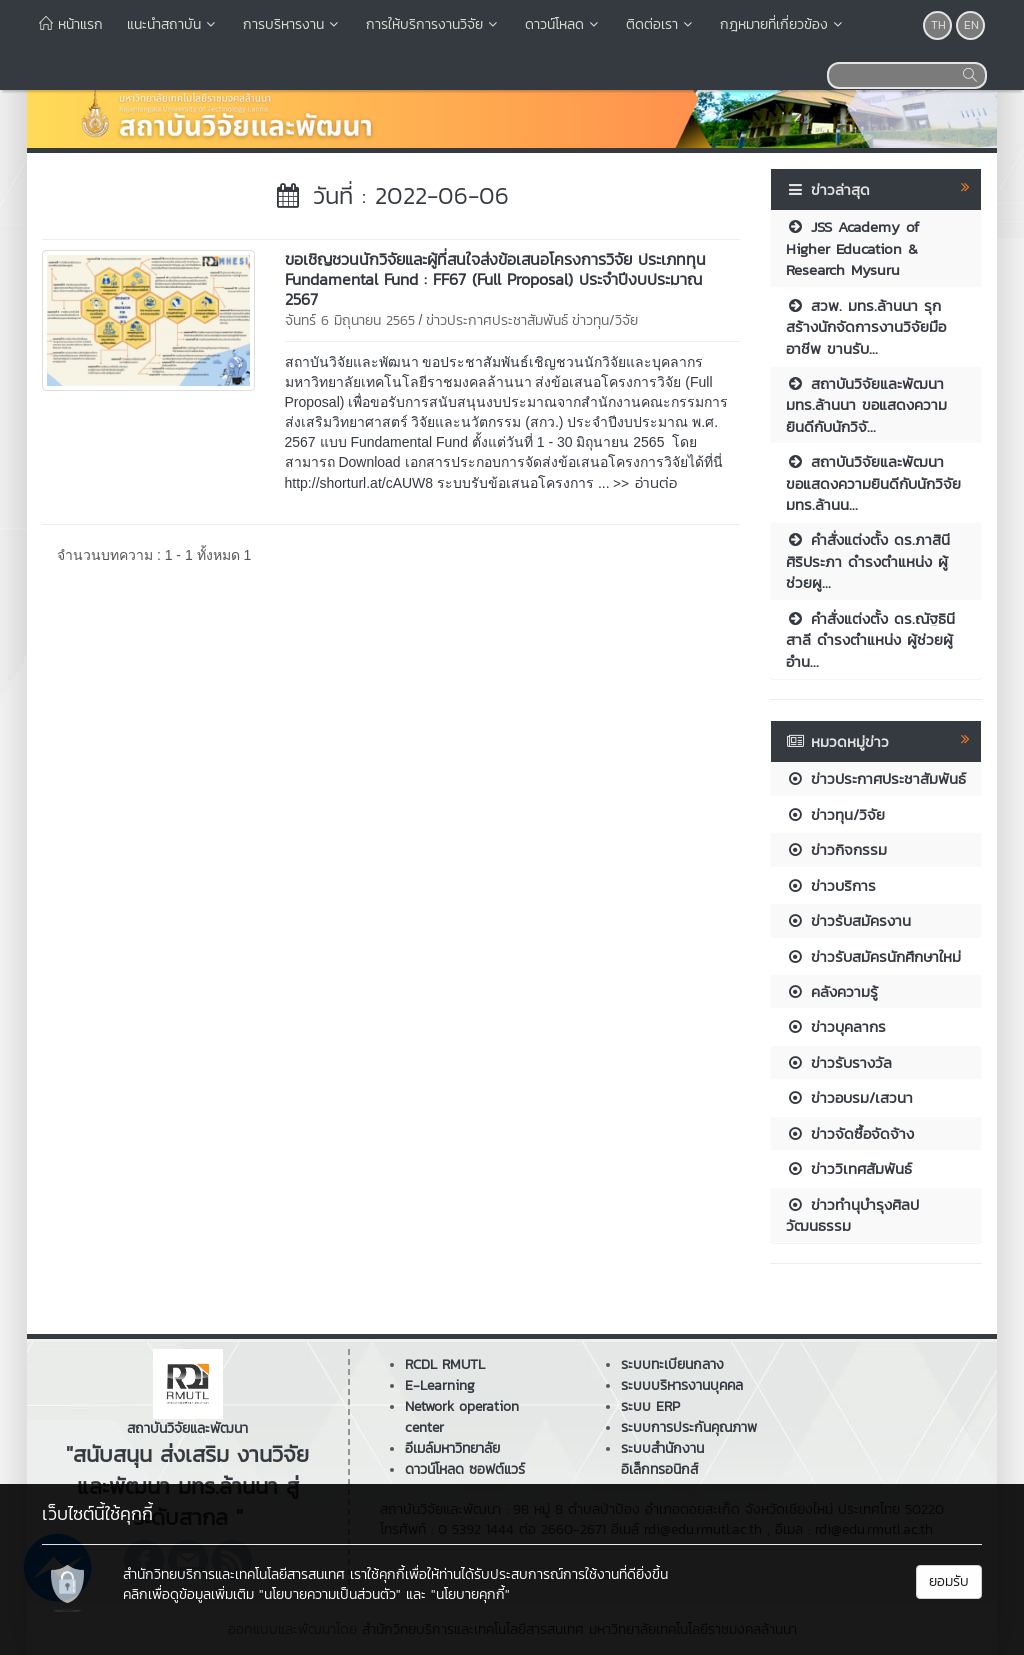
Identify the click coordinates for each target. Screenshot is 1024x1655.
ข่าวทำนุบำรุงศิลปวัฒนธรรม (852, 1215)
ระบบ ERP (650, 1406)
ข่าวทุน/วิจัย (605, 320)
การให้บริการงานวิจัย (433, 24)
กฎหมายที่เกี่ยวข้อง (783, 24)
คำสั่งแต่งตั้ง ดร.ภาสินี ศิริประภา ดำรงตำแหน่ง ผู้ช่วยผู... (868, 561)
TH (938, 25)
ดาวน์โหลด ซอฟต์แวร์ (465, 1469)
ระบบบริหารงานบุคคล (682, 1385)
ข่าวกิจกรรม (836, 849)
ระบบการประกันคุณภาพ (689, 1427)
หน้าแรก (71, 24)
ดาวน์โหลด (563, 24)
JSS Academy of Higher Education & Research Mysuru (852, 248)
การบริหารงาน (292, 24)
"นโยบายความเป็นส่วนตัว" (330, 1594)
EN (971, 25)
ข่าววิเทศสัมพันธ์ (849, 1168)
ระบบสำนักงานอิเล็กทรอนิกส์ (662, 1459)
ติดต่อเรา (661, 24)
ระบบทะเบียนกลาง (672, 1364)
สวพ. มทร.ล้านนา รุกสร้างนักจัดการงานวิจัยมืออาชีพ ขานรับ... (866, 327)
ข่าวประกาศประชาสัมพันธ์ (497, 320)
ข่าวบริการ (831, 885)
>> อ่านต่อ (645, 482)
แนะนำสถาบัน (173, 24)
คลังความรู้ (832, 991)
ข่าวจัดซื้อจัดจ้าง (850, 1133)
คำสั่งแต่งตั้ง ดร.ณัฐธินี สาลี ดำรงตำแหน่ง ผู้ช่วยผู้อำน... (870, 640)
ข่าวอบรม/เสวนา (849, 1097)
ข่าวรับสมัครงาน (848, 920)
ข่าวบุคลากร (836, 1026)
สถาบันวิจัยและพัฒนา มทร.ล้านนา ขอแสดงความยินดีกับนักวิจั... (866, 405)
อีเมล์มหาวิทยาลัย (452, 1448)
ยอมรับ (949, 1581)
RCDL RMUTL (445, 1364)
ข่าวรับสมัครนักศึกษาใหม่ (873, 956)
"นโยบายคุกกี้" (470, 1594)
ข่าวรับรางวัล (839, 1062)
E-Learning (440, 1385)
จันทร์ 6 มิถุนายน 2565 (350, 320)
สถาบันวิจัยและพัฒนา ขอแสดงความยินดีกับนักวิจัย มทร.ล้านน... (873, 483)
